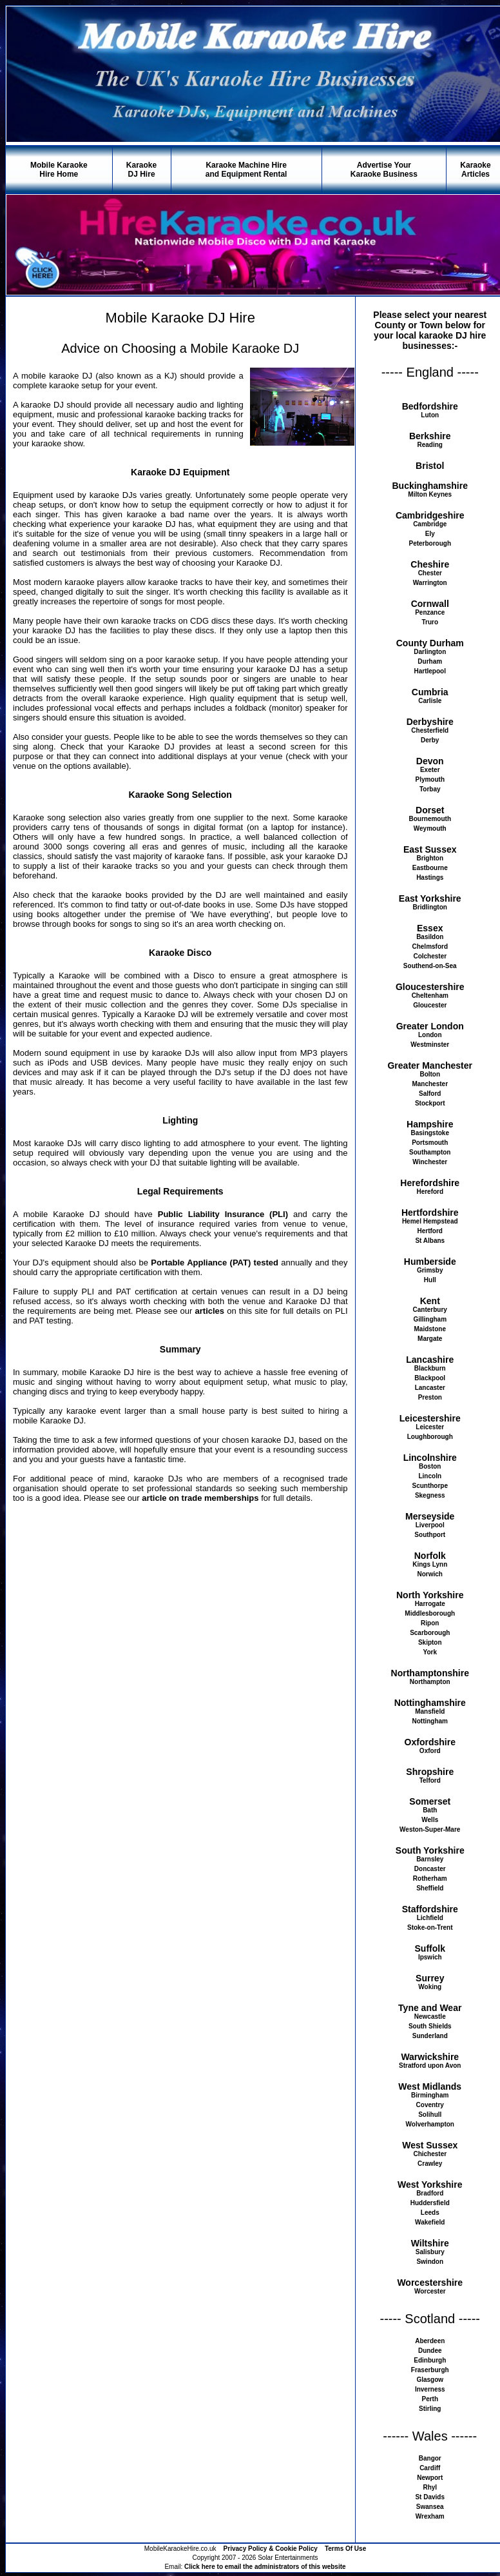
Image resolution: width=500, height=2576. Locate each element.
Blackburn (430, 1368)
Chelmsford (430, 946)
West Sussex (429, 2145)
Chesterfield (429, 730)
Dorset (430, 810)
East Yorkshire (430, 898)
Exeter (430, 769)
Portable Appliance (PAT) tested (214, 1262)
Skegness (430, 1495)
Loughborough (430, 1436)
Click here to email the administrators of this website (265, 2566)
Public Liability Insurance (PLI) (223, 1214)
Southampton (429, 1152)
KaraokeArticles (475, 170)
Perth (429, 2399)
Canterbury (430, 1309)
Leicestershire (430, 1418)
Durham (430, 661)
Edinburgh (430, 2360)
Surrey (430, 1978)
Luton (430, 415)
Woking (429, 1986)
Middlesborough (430, 1613)
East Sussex (430, 849)
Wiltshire (430, 2243)
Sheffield (429, 1888)
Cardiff (429, 2468)
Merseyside (429, 1516)
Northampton (430, 1681)
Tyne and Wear (429, 2008)
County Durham (430, 643)
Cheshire (429, 564)
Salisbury (430, 2251)
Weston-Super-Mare (429, 1829)
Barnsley (429, 1859)
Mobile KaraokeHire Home (59, 170)
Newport (430, 2477)
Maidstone (430, 1329)
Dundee (430, 2350)
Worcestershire (430, 2282)
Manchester (430, 1083)
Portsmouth (430, 1142)
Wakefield (430, 2222)
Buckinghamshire (430, 486)
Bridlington (430, 907)
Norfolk (430, 1556)
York (430, 1652)
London (430, 1034)
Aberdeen (430, 2340)
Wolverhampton (430, 2124)
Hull (430, 1279)
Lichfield (430, 1917)
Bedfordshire (430, 406)
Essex (430, 928)
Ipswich (430, 1957)
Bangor (430, 2458)
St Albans (430, 1240)
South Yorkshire (430, 1850)
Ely (430, 533)
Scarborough (430, 1632)
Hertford (430, 1230)
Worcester (430, 2291)
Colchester (430, 956)
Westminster (429, 1044)
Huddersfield (430, 2202)
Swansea (430, 2506)
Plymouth (430, 779)
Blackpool (429, 1378)
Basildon (429, 936)
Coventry (430, 2104)
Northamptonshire (430, 1673)
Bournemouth (430, 818)
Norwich (430, 1574)
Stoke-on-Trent (430, 1927)
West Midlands (429, 2086)
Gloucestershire (430, 987)
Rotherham (430, 1878)
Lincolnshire (430, 1457)
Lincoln (429, 1476)
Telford (430, 1780)
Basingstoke (430, 1132)
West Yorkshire (430, 2184)
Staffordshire (430, 1909)
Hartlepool (430, 671)
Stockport (430, 1103)
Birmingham (429, 2095)
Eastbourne (430, 867)
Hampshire (430, 1124)
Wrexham (430, 2516)
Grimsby (430, 1270)
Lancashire (430, 1359)
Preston (430, 1397)
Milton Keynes (430, 494)
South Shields (430, 2026)
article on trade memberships (200, 1498)
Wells (429, 1819)
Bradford (429, 2193)
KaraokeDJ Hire (141, 170)
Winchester (429, 1161)
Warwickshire (430, 2057)
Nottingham (430, 1721)
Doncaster (430, 1868)
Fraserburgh (430, 2369)
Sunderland (430, 2035)
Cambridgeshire (430, 515)
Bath (430, 1810)
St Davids (430, 2497)
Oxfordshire (430, 1742)
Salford (430, 1093)
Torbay (430, 789)
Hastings (429, 877)
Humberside (430, 1261)
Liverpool (430, 1525)
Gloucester (430, 1005)
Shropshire (430, 1772)
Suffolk (430, 1948)
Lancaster (430, 1387)
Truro (429, 622)
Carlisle (429, 700)
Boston (430, 1466)
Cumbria (430, 692)
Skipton (430, 1642)
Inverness (430, 2389)
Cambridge (430, 524)
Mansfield (430, 1711)
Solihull (429, 2114)
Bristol (430, 466)
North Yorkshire (430, 1595)
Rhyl (430, 2487)
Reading (430, 444)
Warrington (430, 582)
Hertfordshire (430, 1212)
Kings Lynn (429, 1564)
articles (210, 1311)
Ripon (430, 1623)
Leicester (430, 1427)
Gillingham (430, 1319)
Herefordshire (429, 1183)
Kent (430, 1301)
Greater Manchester (429, 1065)
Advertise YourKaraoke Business (384, 170)
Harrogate (430, 1603)
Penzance (430, 612)
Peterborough (430, 543)
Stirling (430, 2408)
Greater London (430, 1026)
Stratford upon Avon (430, 2065)
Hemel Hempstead (430, 1221)
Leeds (430, 2212)
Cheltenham (430, 995)
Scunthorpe (430, 1485)
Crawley (430, 2163)
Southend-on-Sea (430, 965)
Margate (430, 1338)
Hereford (429, 1191)
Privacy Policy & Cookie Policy (271, 2548)
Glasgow (429, 2379)
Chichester (430, 2153)
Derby (430, 740)
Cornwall (430, 604)
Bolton (429, 1074)
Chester (430, 573)
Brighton (429, 858)
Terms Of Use (345, 2548)
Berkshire (430, 436)
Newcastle (430, 2016)
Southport (429, 1534)
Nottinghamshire (430, 1703)
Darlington (430, 651)
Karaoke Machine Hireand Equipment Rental (246, 170)
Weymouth (430, 828)
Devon (430, 761)
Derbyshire (430, 722)
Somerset (429, 1801)
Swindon (429, 2261)
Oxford (430, 1750)
